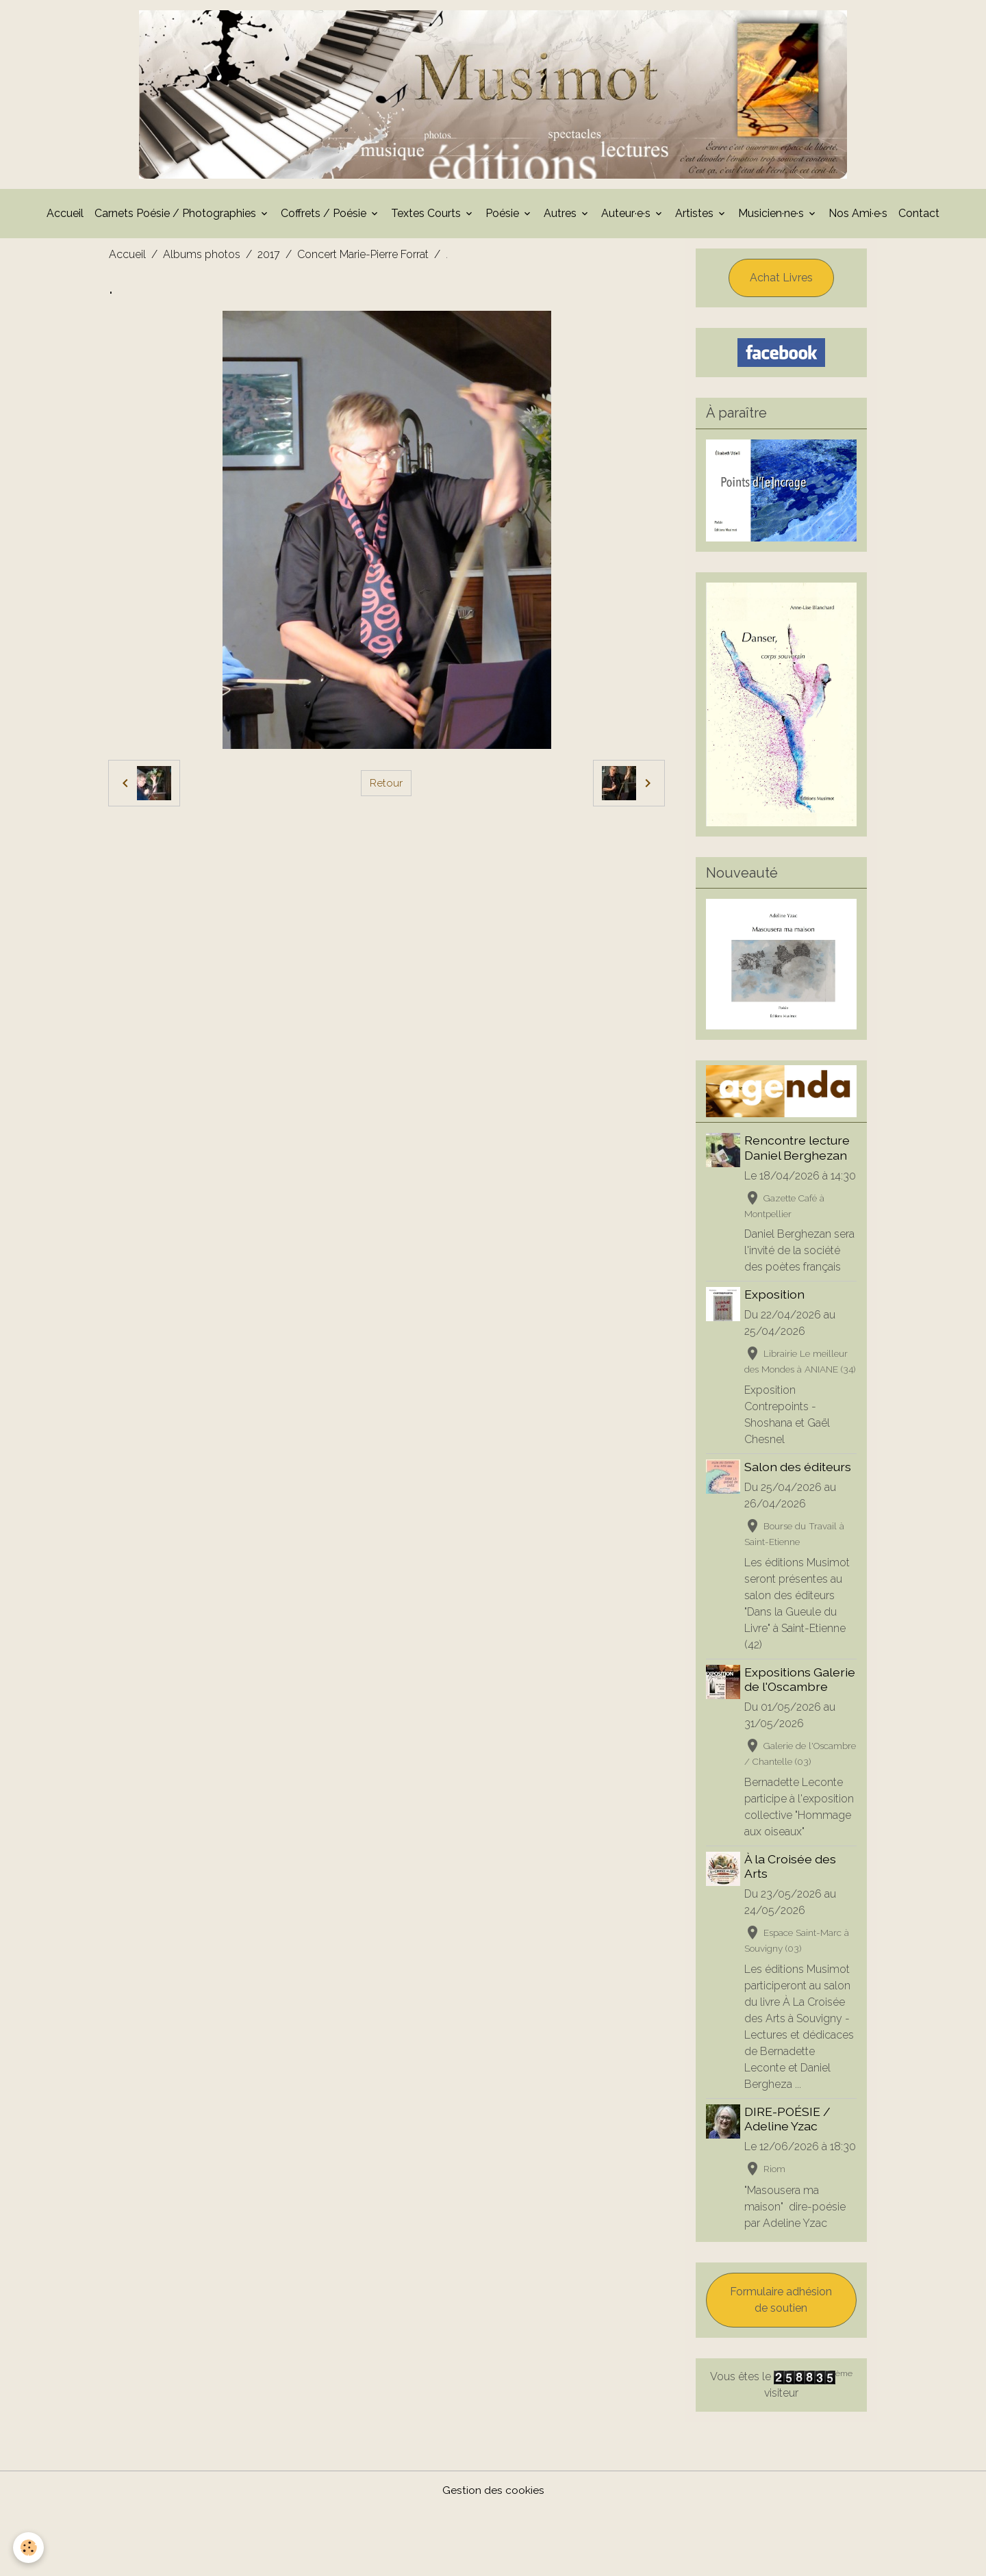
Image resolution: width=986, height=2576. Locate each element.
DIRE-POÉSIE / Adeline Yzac (789, 2168)
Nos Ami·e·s (858, 217)
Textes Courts (427, 217)
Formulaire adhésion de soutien (781, 2366)
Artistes (695, 217)
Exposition (776, 1315)
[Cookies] (29, 2547)
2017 (268, 258)
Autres (561, 217)
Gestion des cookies (493, 2556)
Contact (918, 217)
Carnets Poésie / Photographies (176, 217)
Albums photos (201, 258)
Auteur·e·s (627, 217)
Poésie (503, 217)
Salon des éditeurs (799, 1502)
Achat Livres (781, 281)
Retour (386, 786)
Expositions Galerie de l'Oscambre (801, 1714)
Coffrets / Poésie (325, 217)
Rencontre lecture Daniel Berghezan (798, 1152)
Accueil (65, 217)
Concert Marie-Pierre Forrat (363, 258)
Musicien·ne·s (772, 217)
